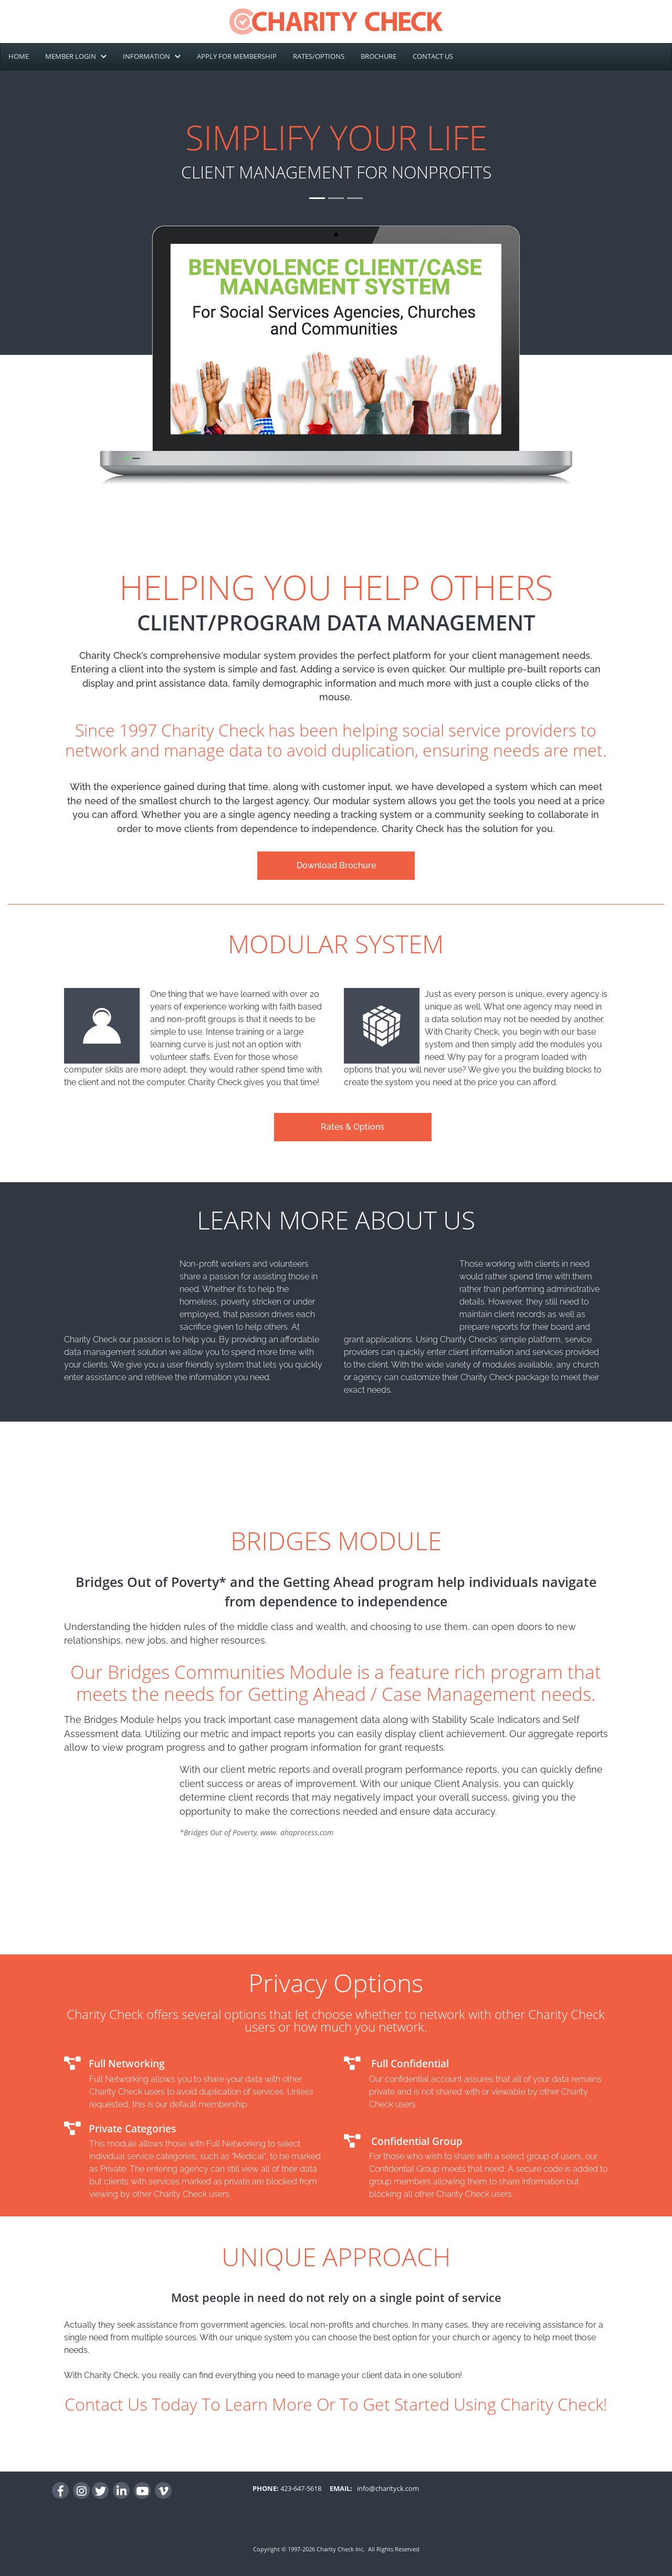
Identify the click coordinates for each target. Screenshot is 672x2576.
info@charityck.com (385, 2488)
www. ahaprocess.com (296, 1832)
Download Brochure (336, 865)
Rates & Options (352, 1127)
